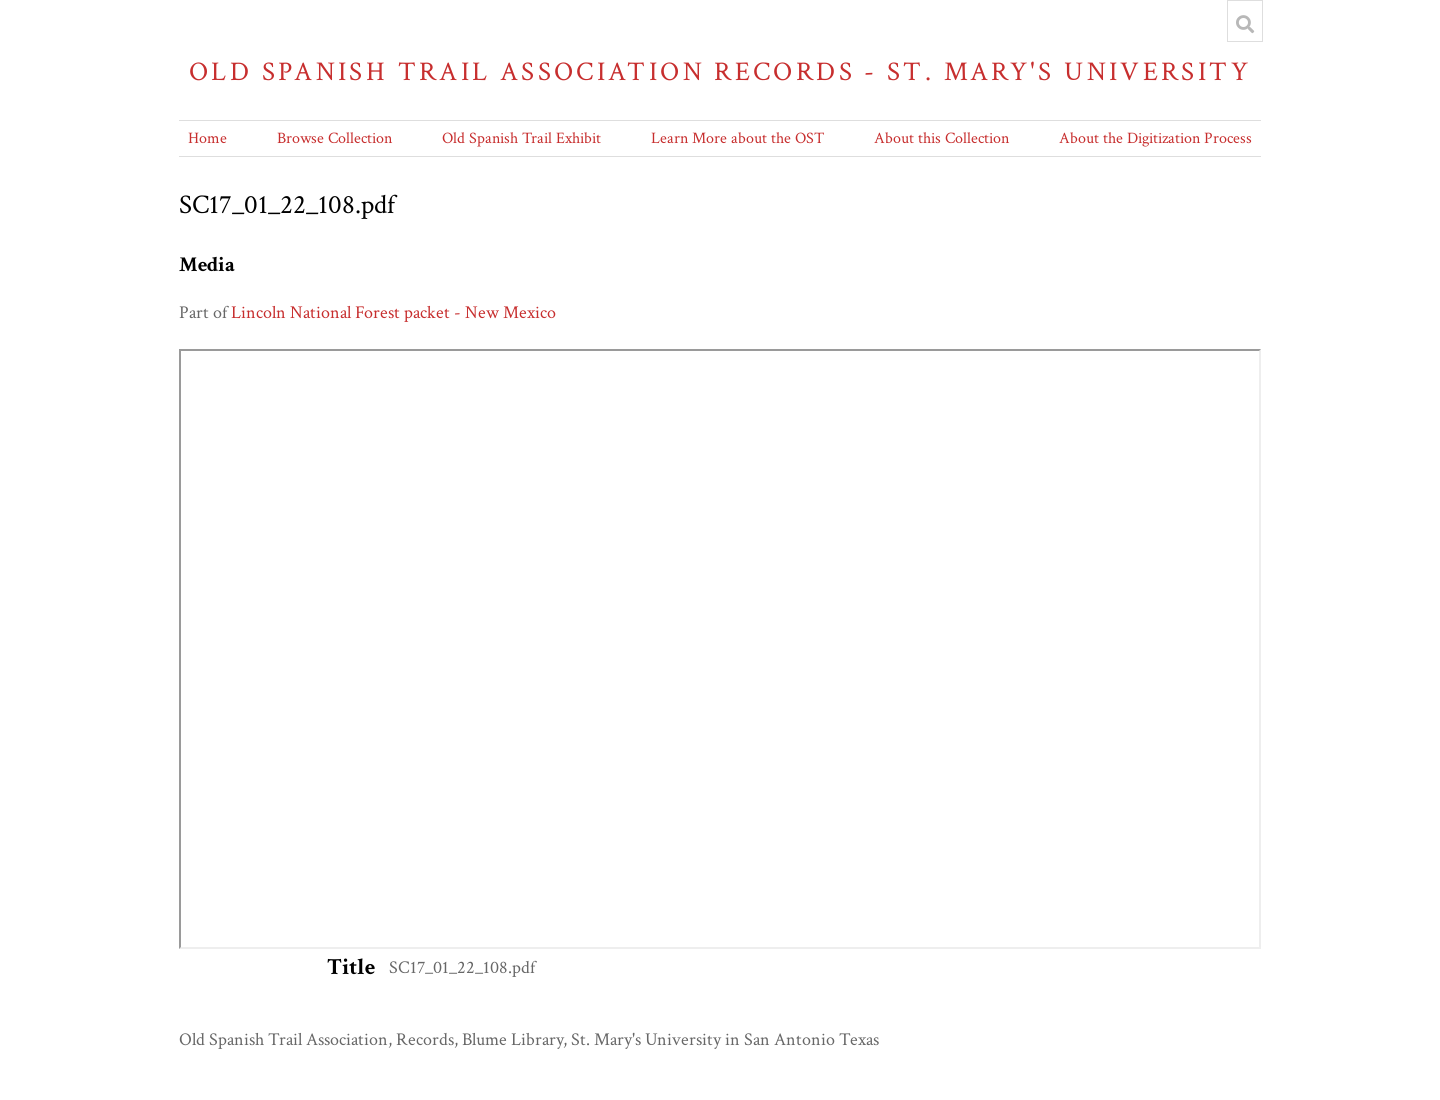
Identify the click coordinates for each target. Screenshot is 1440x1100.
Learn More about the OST (737, 138)
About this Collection (941, 138)
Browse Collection (334, 138)
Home (207, 138)
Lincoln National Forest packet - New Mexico (393, 312)
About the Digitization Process (1155, 138)
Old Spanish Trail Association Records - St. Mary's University (720, 71)
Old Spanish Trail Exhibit (521, 138)
